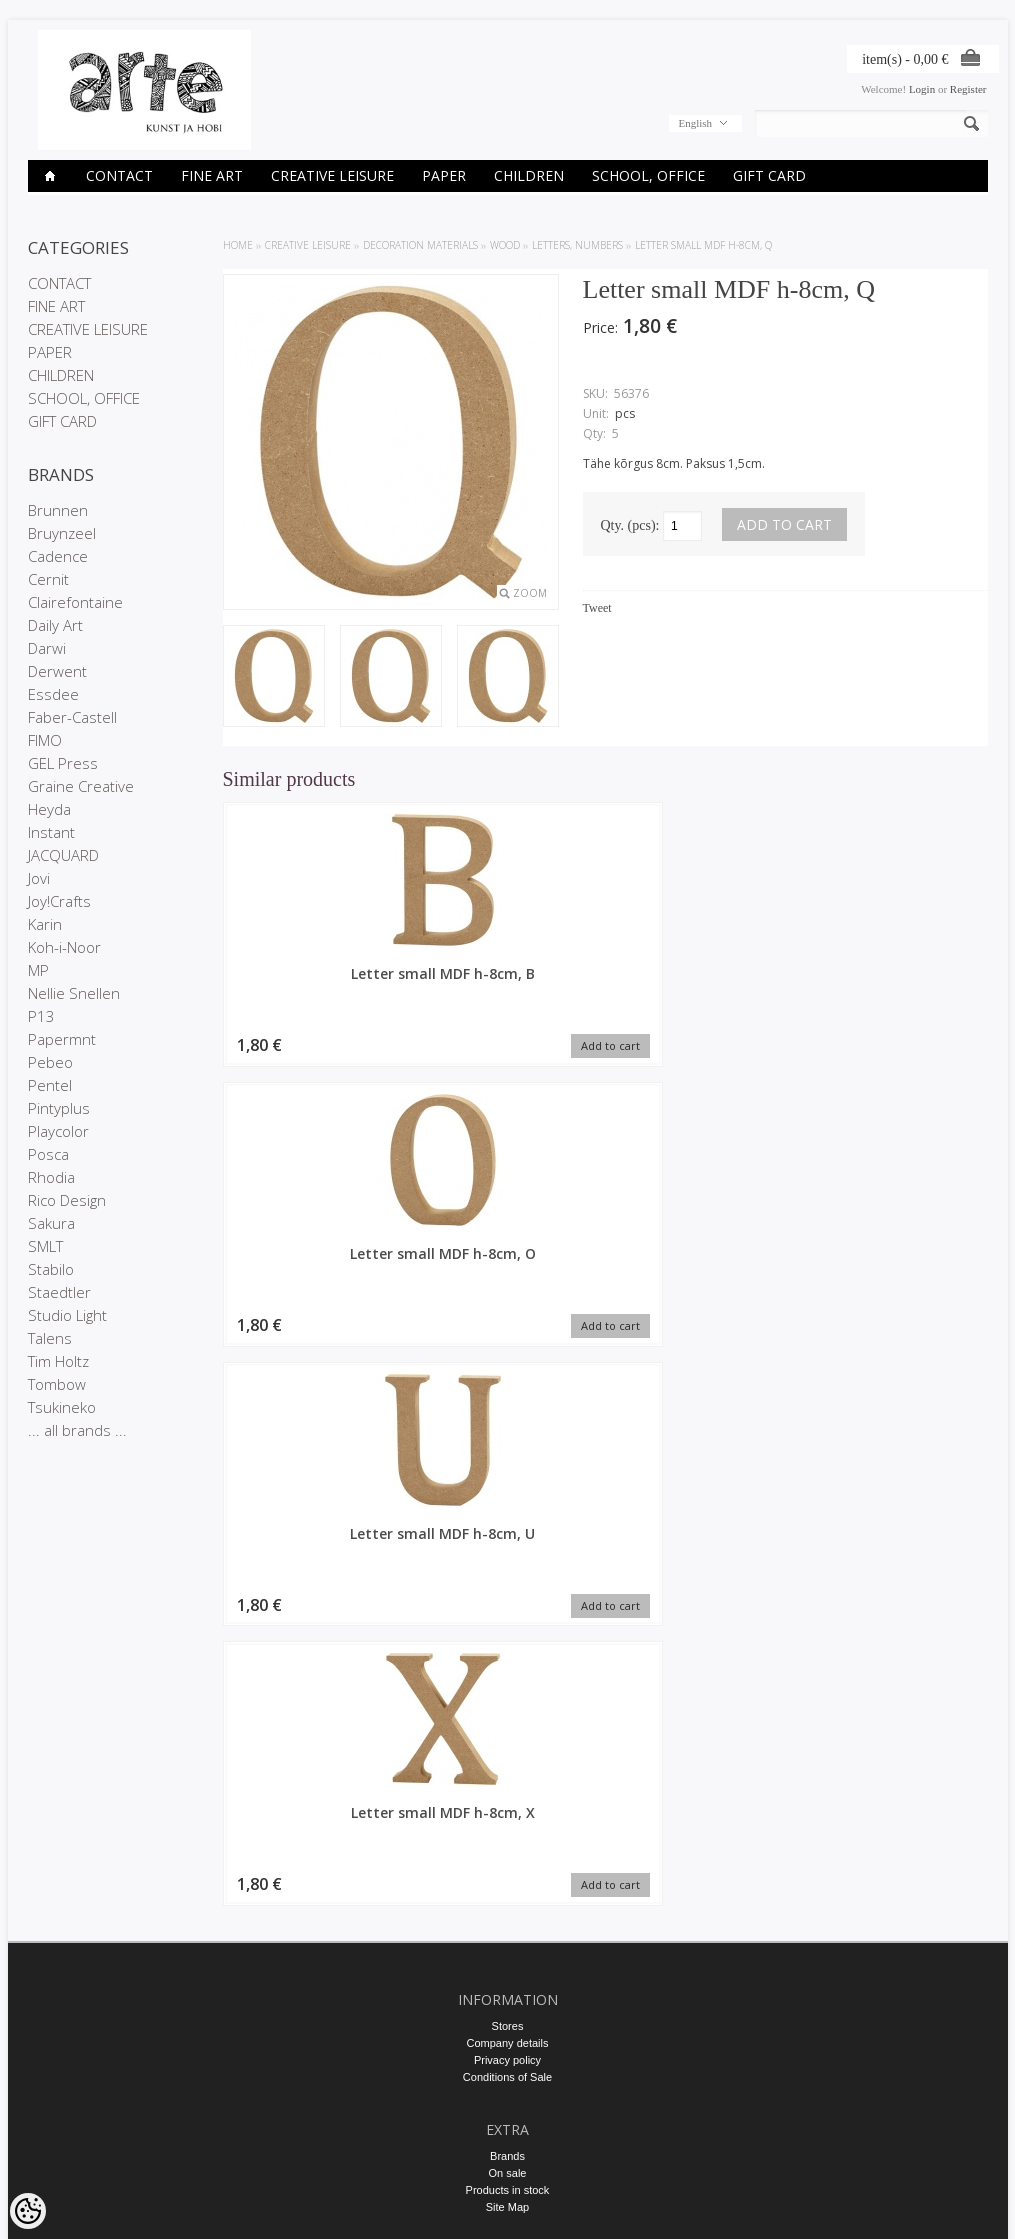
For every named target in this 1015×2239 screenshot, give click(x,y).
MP (38, 970)
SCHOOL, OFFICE (648, 175)
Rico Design (67, 1200)
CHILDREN (529, 175)
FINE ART (212, 175)
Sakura (51, 1223)
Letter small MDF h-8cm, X (898, 983)
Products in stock (508, 1773)
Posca (48, 1154)
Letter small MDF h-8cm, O (508, 983)
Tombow (57, 1384)
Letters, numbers (577, 245)
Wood (505, 245)
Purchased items (508, 1903)
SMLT (45, 1246)
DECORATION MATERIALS (420, 245)
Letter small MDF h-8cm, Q (703, 245)
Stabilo (51, 1269)
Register (968, 89)
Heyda (49, 809)
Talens (50, 1338)
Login (922, 89)
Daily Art (55, 625)
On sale (508, 1756)
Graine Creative (81, 786)
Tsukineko (62, 1407)
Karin (45, 924)
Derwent (57, 671)
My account (507, 1869)
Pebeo (50, 1062)
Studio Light (67, 1315)
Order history (508, 1886)
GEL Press (63, 763)
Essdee (53, 694)
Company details (508, 1626)
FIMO (45, 740)
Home (238, 245)
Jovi (39, 878)
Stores (508, 1609)
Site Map (507, 1790)
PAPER (444, 175)
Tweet (597, 608)
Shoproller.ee (955, 2205)
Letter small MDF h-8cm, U (703, 983)
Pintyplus (59, 1108)
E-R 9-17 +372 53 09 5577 (508, 2033)
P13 (41, 1016)
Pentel (50, 1085)
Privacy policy (507, 1643)
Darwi (47, 648)
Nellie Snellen (74, 993)
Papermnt (62, 1039)
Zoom (530, 593)
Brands (507, 1739)
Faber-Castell (72, 717)
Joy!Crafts (59, 901)
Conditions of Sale (507, 1660)
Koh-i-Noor (64, 947)
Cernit (48, 579)
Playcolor (58, 1131)
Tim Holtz (58, 1361)
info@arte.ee (507, 2050)
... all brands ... (77, 1430)
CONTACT (119, 175)
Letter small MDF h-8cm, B (313, 983)
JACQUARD (63, 855)
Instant (51, 832)
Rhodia (51, 1177)
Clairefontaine (75, 602)
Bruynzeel (62, 533)
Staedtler (59, 1292)
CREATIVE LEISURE (332, 175)
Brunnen (58, 510)
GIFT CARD (769, 175)
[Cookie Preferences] (28, 2211)
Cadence (58, 556)
